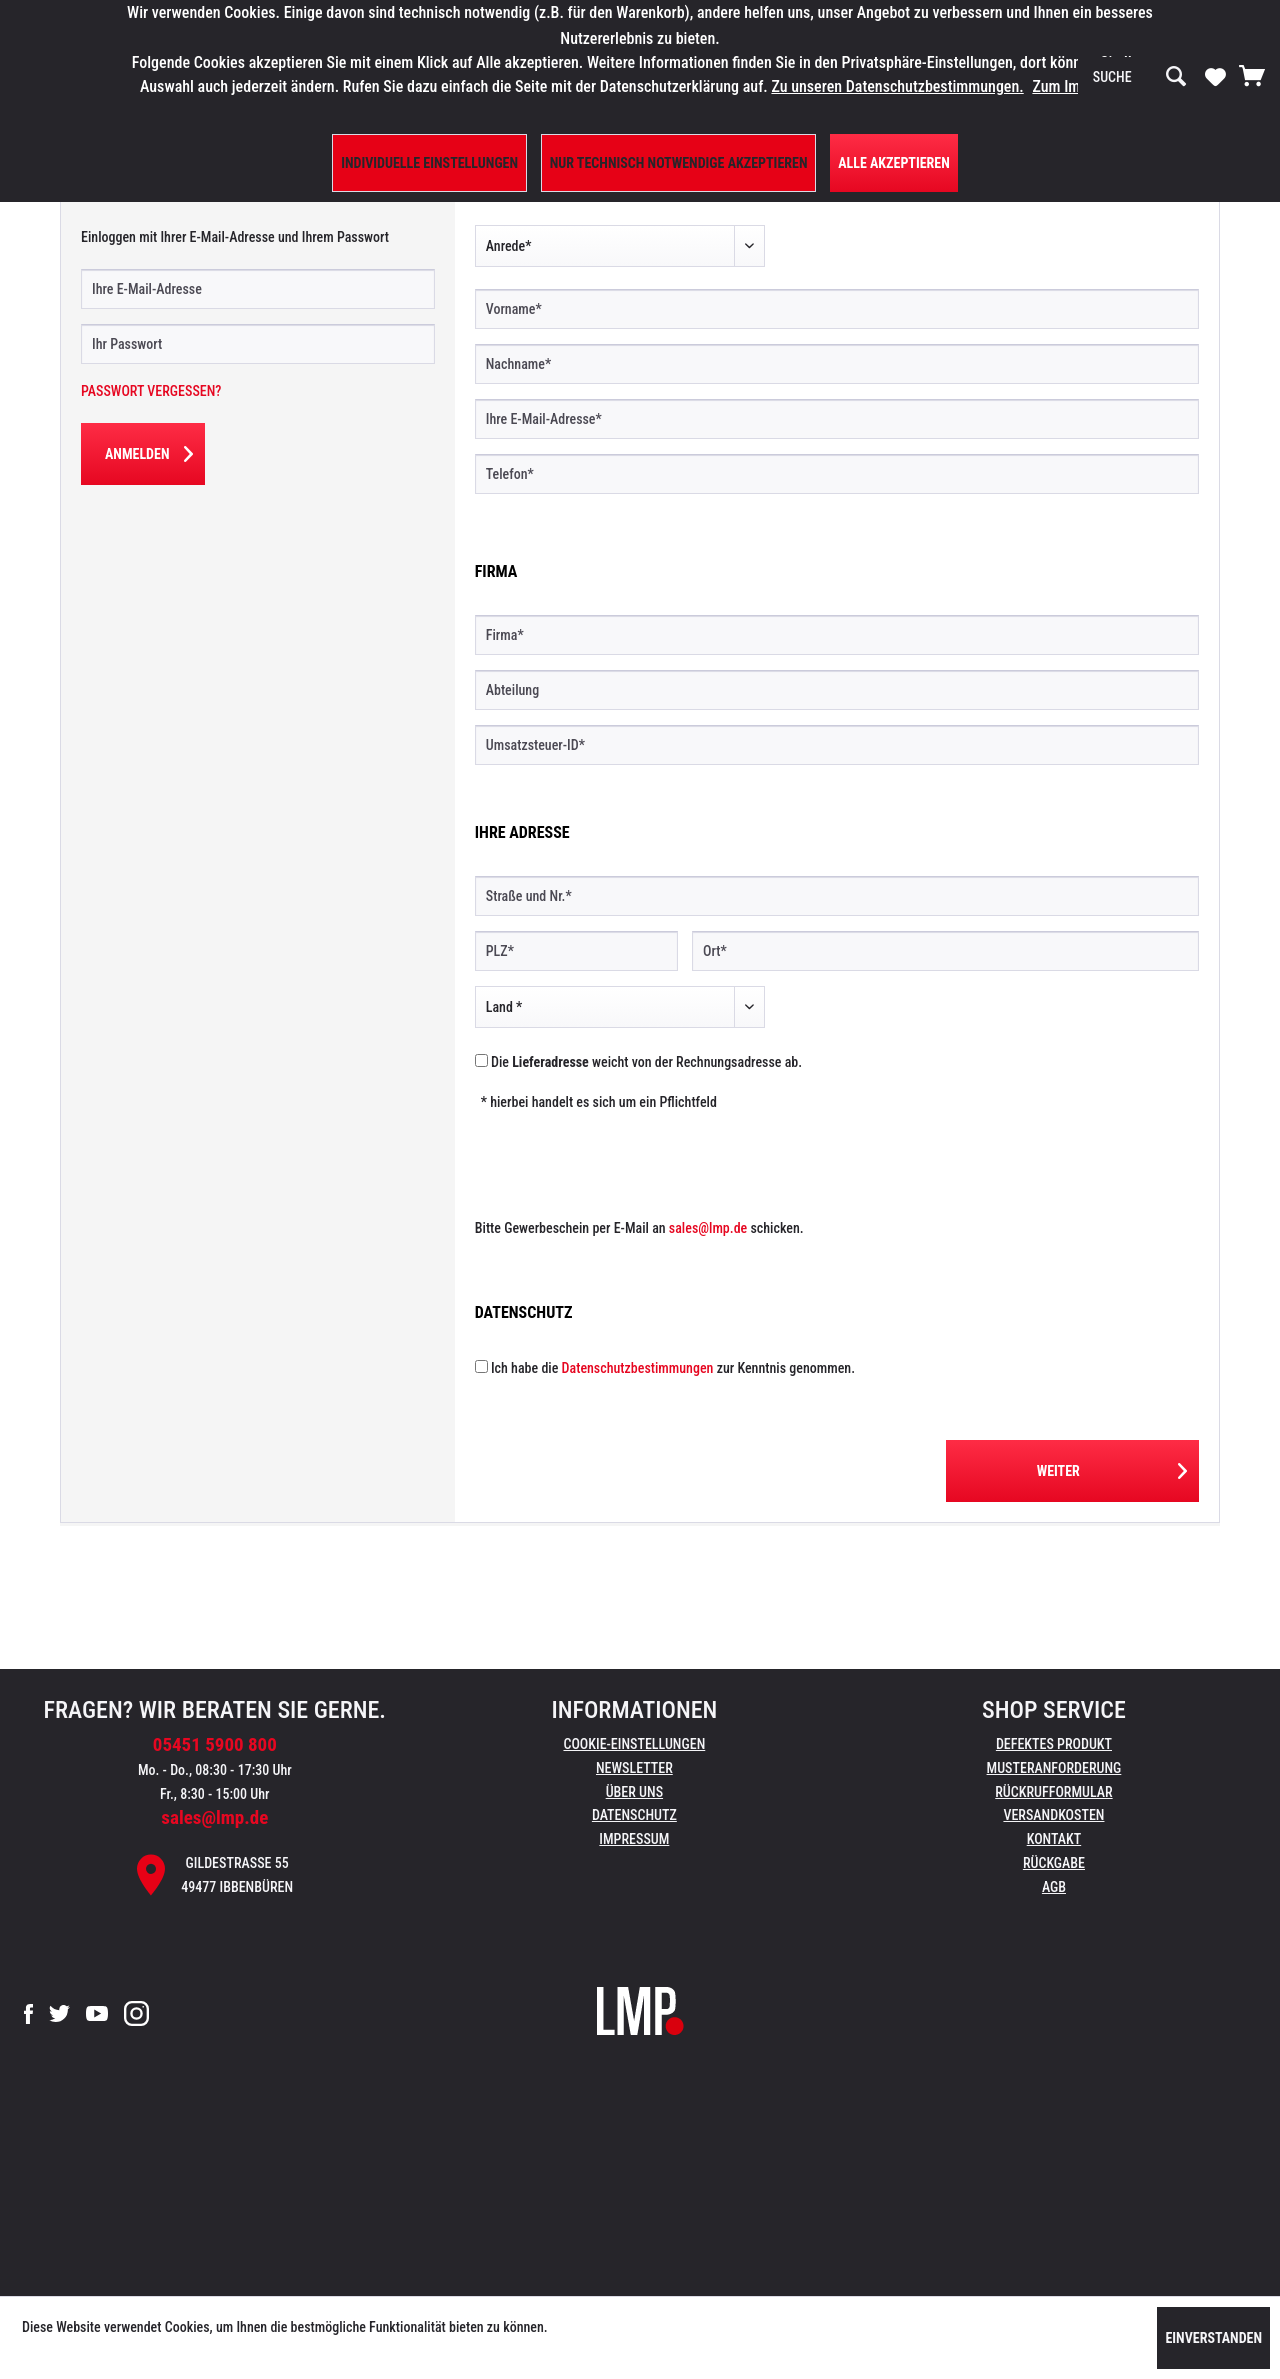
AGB (1054, 1887)
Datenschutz (634, 1815)
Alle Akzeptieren (894, 163)
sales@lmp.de (708, 1228)
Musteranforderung (1054, 1768)
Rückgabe (1054, 1863)
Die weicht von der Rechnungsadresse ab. (646, 1062)
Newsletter (634, 1768)
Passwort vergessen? (151, 391)
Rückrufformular (1053, 1792)
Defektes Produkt (1054, 1744)
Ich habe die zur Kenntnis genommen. (673, 1368)
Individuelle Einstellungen (429, 163)
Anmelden (149, 450)
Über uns (634, 1792)
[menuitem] (1140, 77)
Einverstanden (1213, 2338)
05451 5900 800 (215, 1744)
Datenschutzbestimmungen (638, 1368)
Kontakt (1054, 1839)
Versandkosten (1053, 1815)
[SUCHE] (1140, 77)
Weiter (1112, 1467)
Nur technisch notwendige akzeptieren (679, 163)
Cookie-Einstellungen (634, 1744)
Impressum (634, 1839)
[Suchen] (1176, 77)
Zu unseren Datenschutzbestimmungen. (897, 86)
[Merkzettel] (1215, 76)
